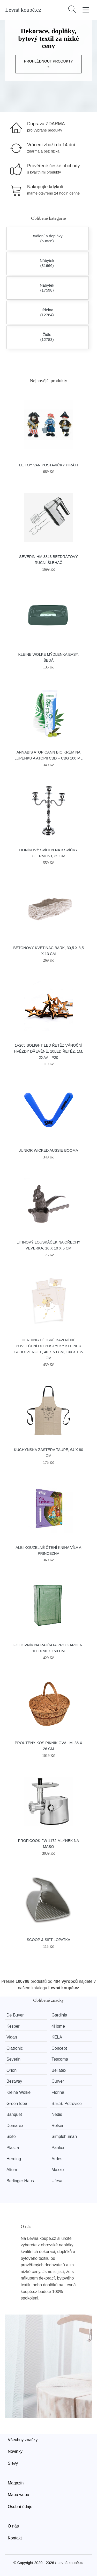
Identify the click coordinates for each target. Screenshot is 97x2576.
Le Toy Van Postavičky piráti (48, 465)
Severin (13, 2059)
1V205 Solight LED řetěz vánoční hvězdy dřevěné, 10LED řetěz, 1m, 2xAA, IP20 (48, 1051)
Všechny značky (23, 2439)
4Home (58, 2026)
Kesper (13, 2026)
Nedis (56, 2114)
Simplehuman (64, 2136)
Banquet (14, 2114)
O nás (13, 2526)
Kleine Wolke (18, 2092)
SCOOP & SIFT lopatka (48, 1940)
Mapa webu (18, 2494)
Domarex (14, 2125)
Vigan (11, 2037)
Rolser (57, 2125)
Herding (13, 2159)
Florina (57, 2092)
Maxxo (57, 2169)
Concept (59, 2048)
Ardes (56, 2159)
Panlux (57, 2147)
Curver (57, 2081)
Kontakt (15, 2538)
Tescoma (59, 2059)
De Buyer (15, 2015)
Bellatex (58, 2070)
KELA (56, 2037)
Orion (11, 2070)
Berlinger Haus (20, 2181)
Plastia (12, 2147)
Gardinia (59, 2015)
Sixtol (11, 2136)
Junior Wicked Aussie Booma (48, 1150)
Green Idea (16, 2103)
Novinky (15, 2451)
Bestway (14, 2081)
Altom (11, 2169)
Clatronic (14, 2048)
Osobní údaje (20, 2506)
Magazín (16, 2483)
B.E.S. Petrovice (66, 2103)
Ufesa (56, 2181)
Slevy (13, 2463)
